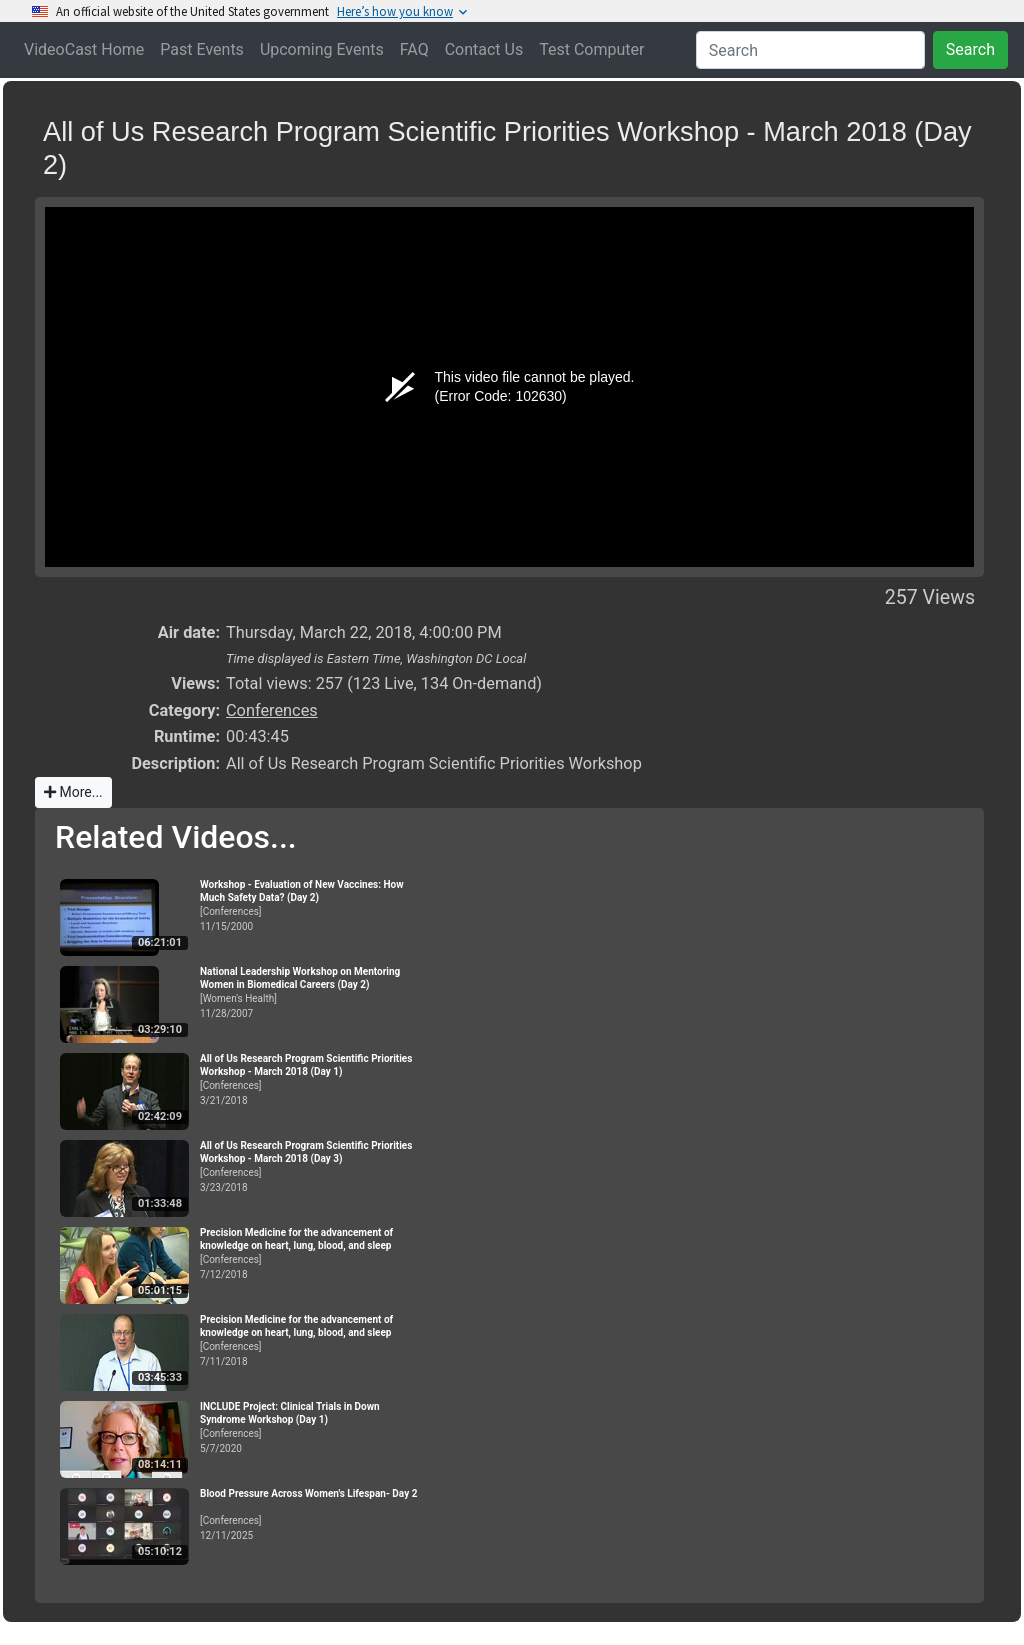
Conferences (272, 710)
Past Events (202, 49)
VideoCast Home (84, 49)
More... (73, 792)
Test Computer (591, 49)
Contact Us (484, 49)
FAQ (414, 49)
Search (970, 49)
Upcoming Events (322, 49)
